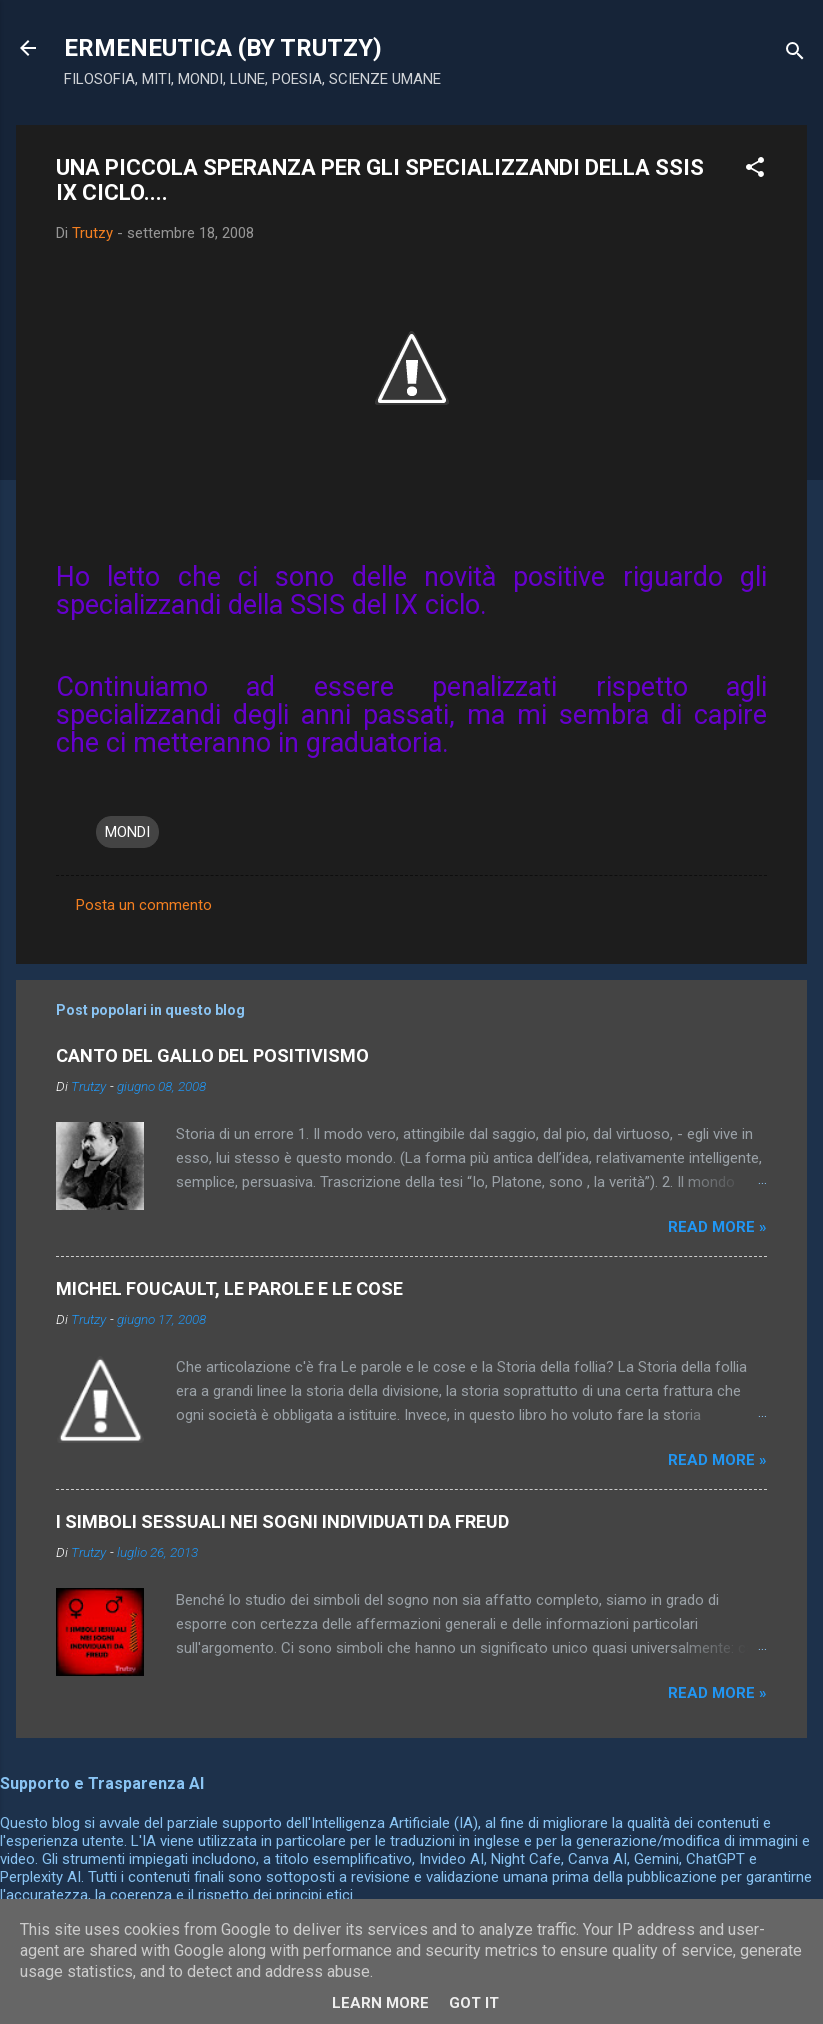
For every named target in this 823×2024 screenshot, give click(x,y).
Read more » (717, 1227)
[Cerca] (795, 54)
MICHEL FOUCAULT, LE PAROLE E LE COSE (229, 1288)
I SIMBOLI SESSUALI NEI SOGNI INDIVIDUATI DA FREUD (282, 1521)
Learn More (380, 2003)
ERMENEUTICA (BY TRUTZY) (223, 48)
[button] (755, 170)
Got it (474, 2003)
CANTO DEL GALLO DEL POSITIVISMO (212, 1055)
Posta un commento (144, 905)
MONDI (127, 832)
